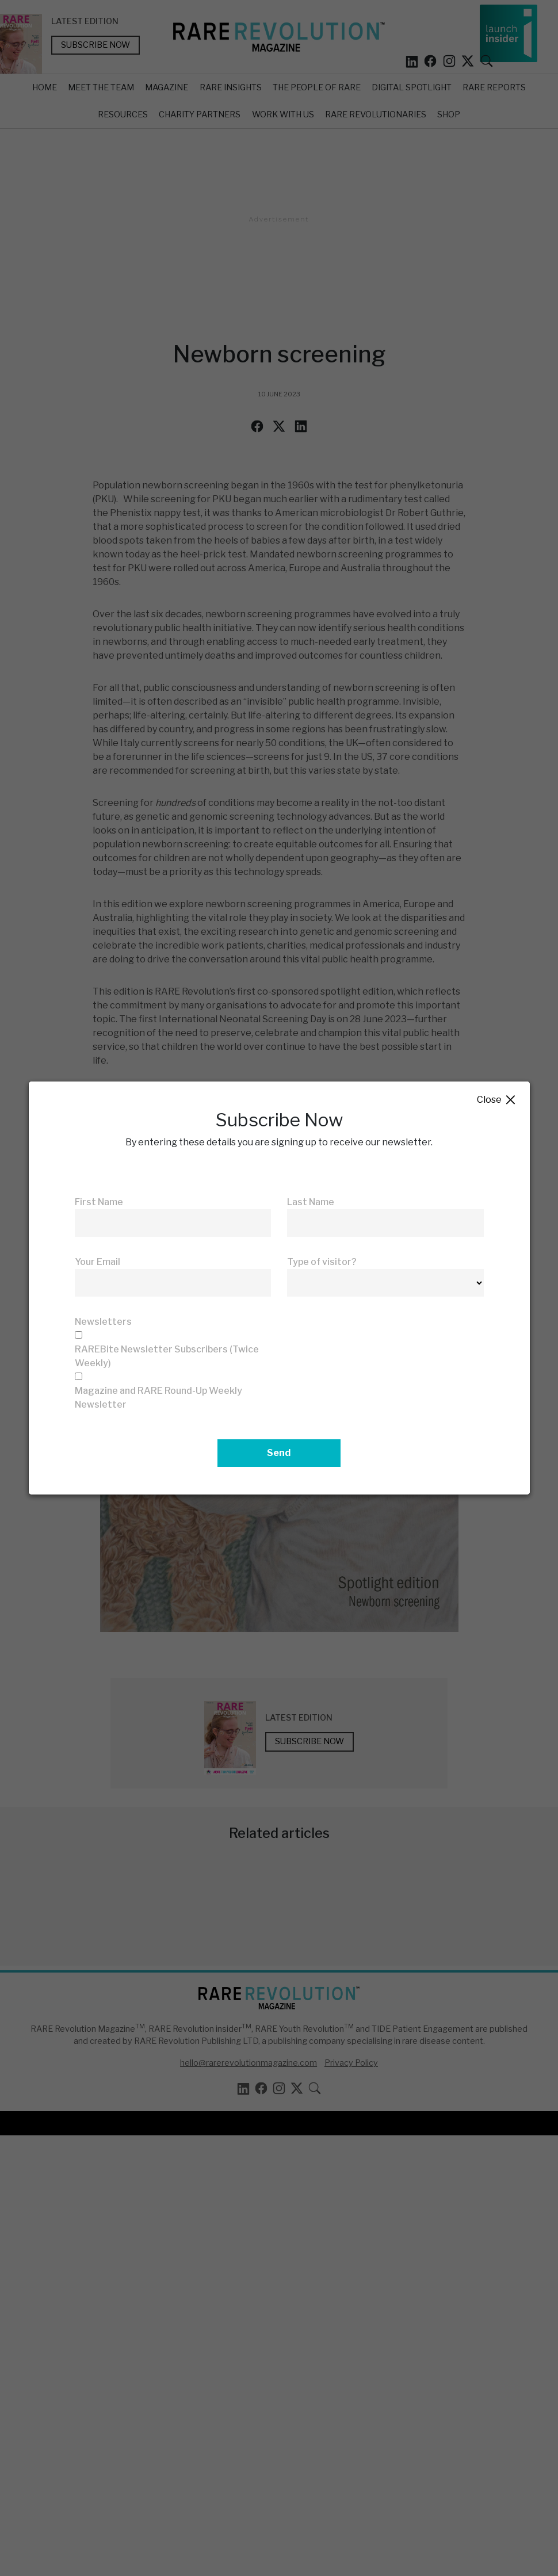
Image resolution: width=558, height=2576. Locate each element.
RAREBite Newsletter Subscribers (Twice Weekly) (167, 1356)
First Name (99, 1202)
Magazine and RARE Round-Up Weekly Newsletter (158, 1397)
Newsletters (103, 1321)
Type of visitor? (322, 1261)
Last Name (310, 1202)
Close (497, 1100)
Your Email (97, 1261)
